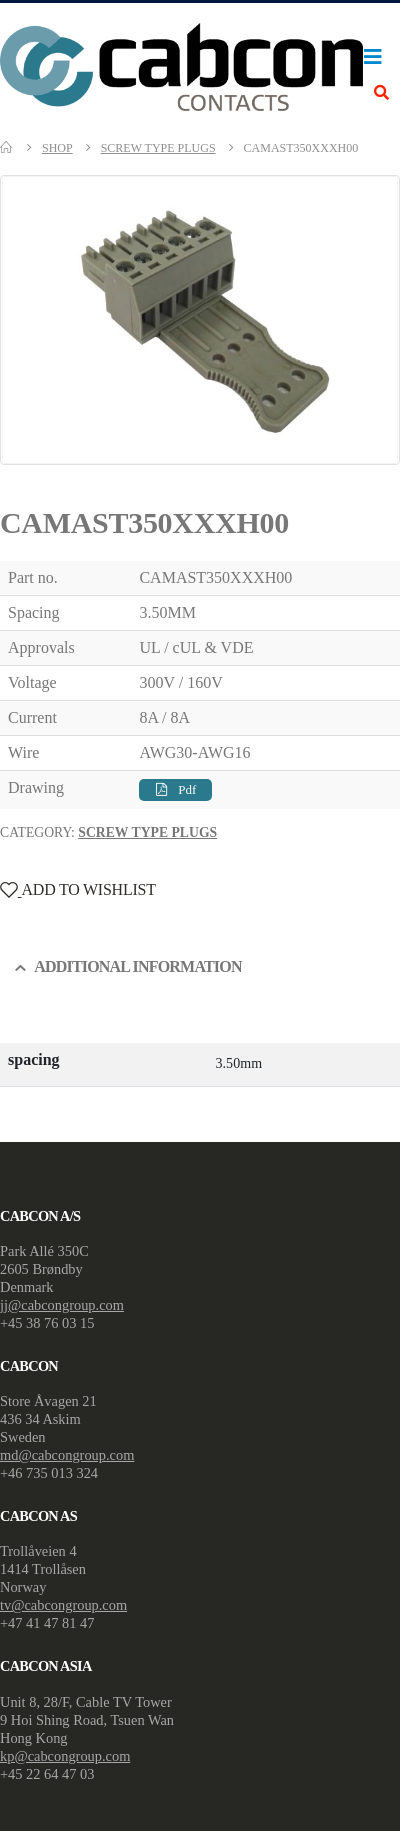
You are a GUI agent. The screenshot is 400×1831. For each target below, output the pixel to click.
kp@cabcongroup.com (65, 1756)
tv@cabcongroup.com (63, 1605)
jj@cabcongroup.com (62, 1305)
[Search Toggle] (381, 93)
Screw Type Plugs (147, 832)
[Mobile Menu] (378, 57)
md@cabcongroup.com (67, 1455)
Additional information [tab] (137, 966)
